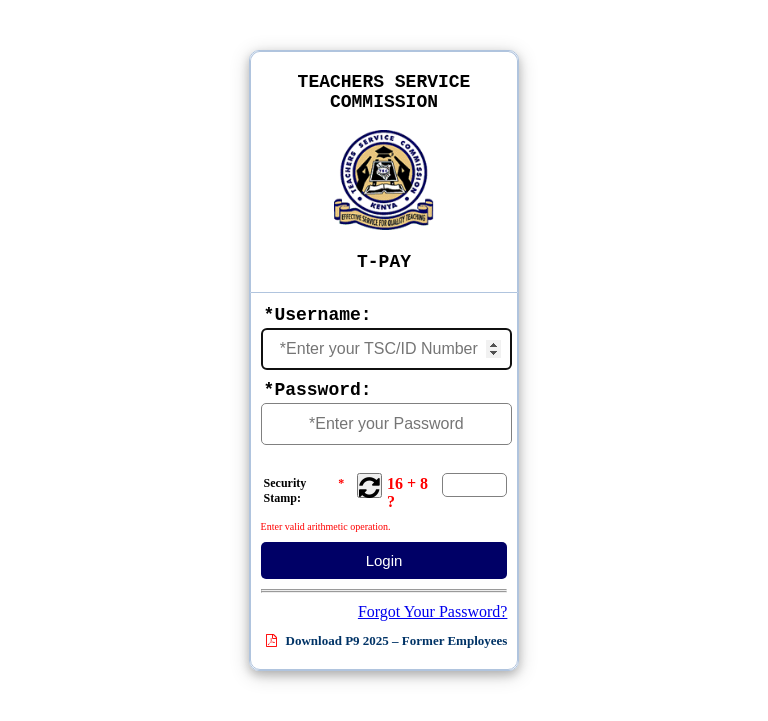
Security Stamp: (304, 492)
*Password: (318, 390)
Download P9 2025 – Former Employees (386, 640)
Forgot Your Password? (433, 611)
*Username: (318, 315)
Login (384, 560)
